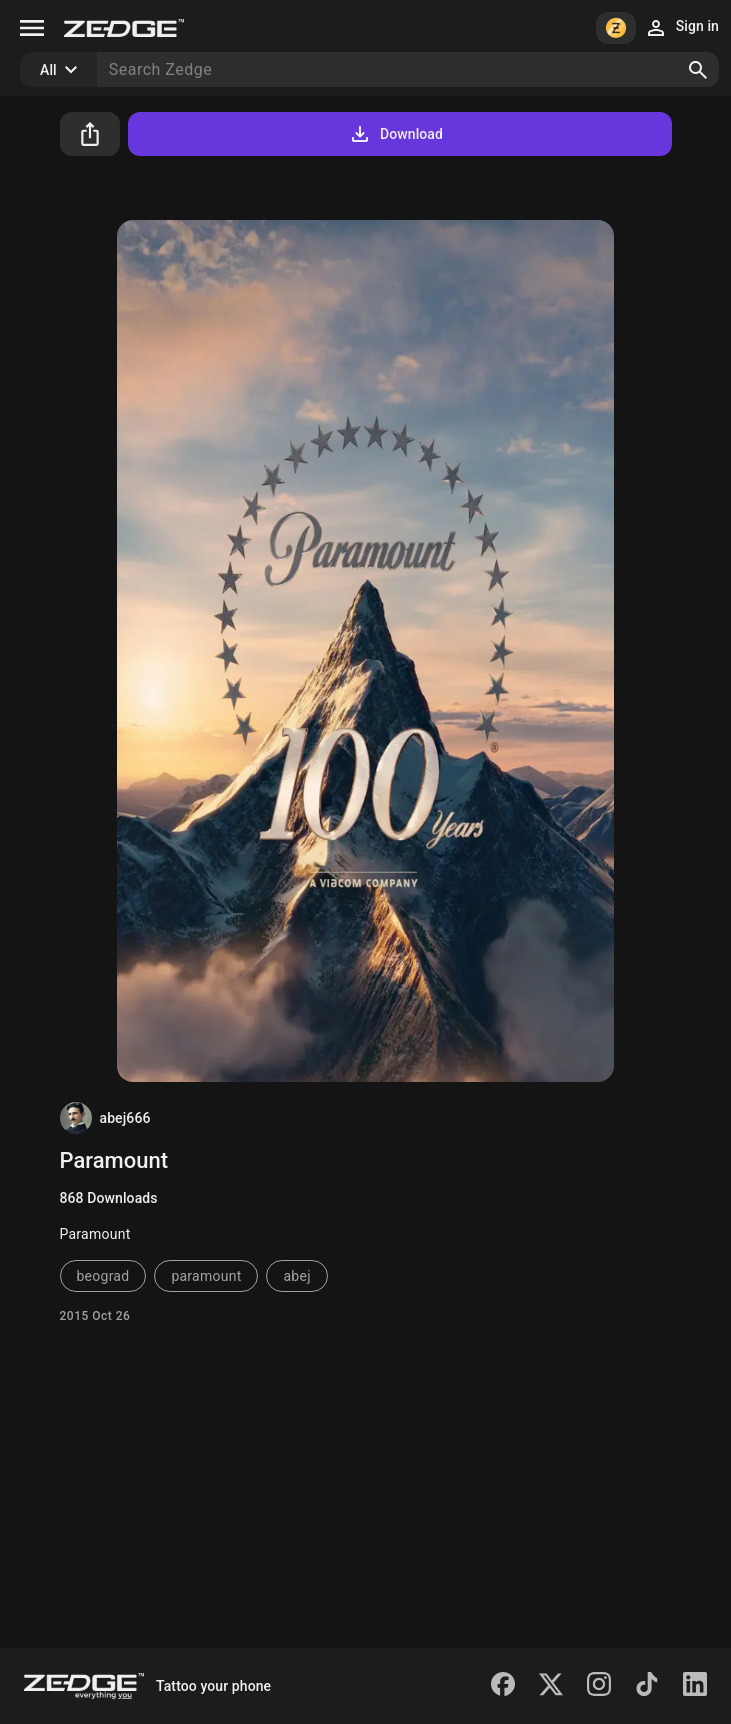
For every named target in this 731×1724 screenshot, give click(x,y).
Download (395, 134)
